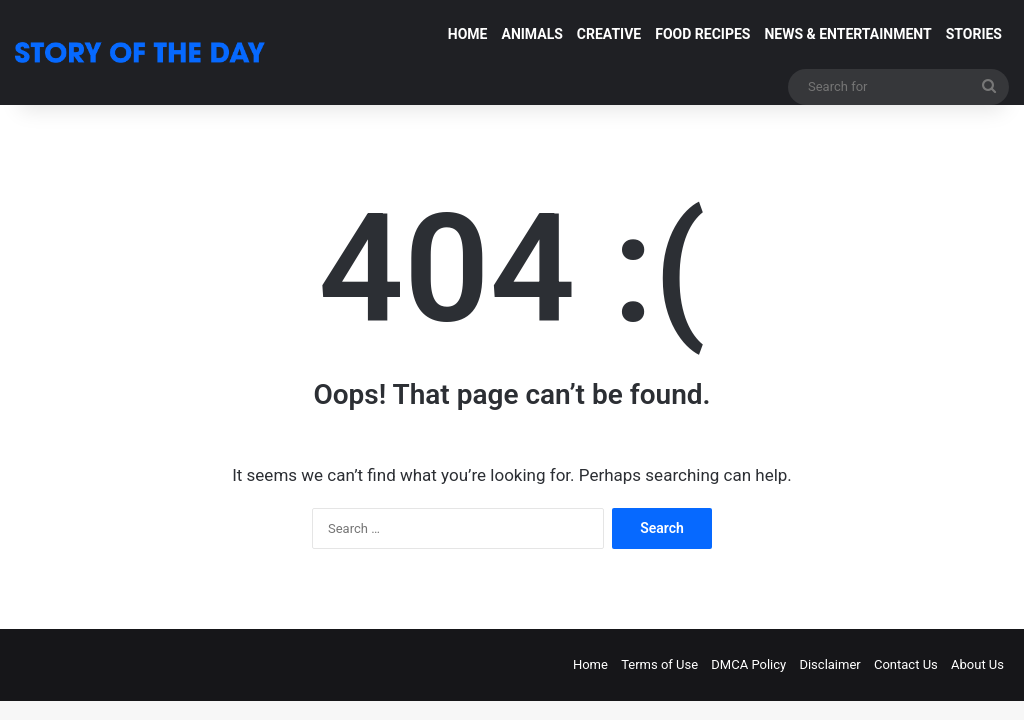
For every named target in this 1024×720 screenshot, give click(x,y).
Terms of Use (659, 664)
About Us (977, 664)
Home (590, 664)
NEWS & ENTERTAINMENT (847, 34)
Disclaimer (829, 664)
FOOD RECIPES (702, 34)
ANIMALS (531, 34)
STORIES (974, 34)
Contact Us (906, 664)
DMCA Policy (748, 664)
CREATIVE (609, 34)
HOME (468, 34)
